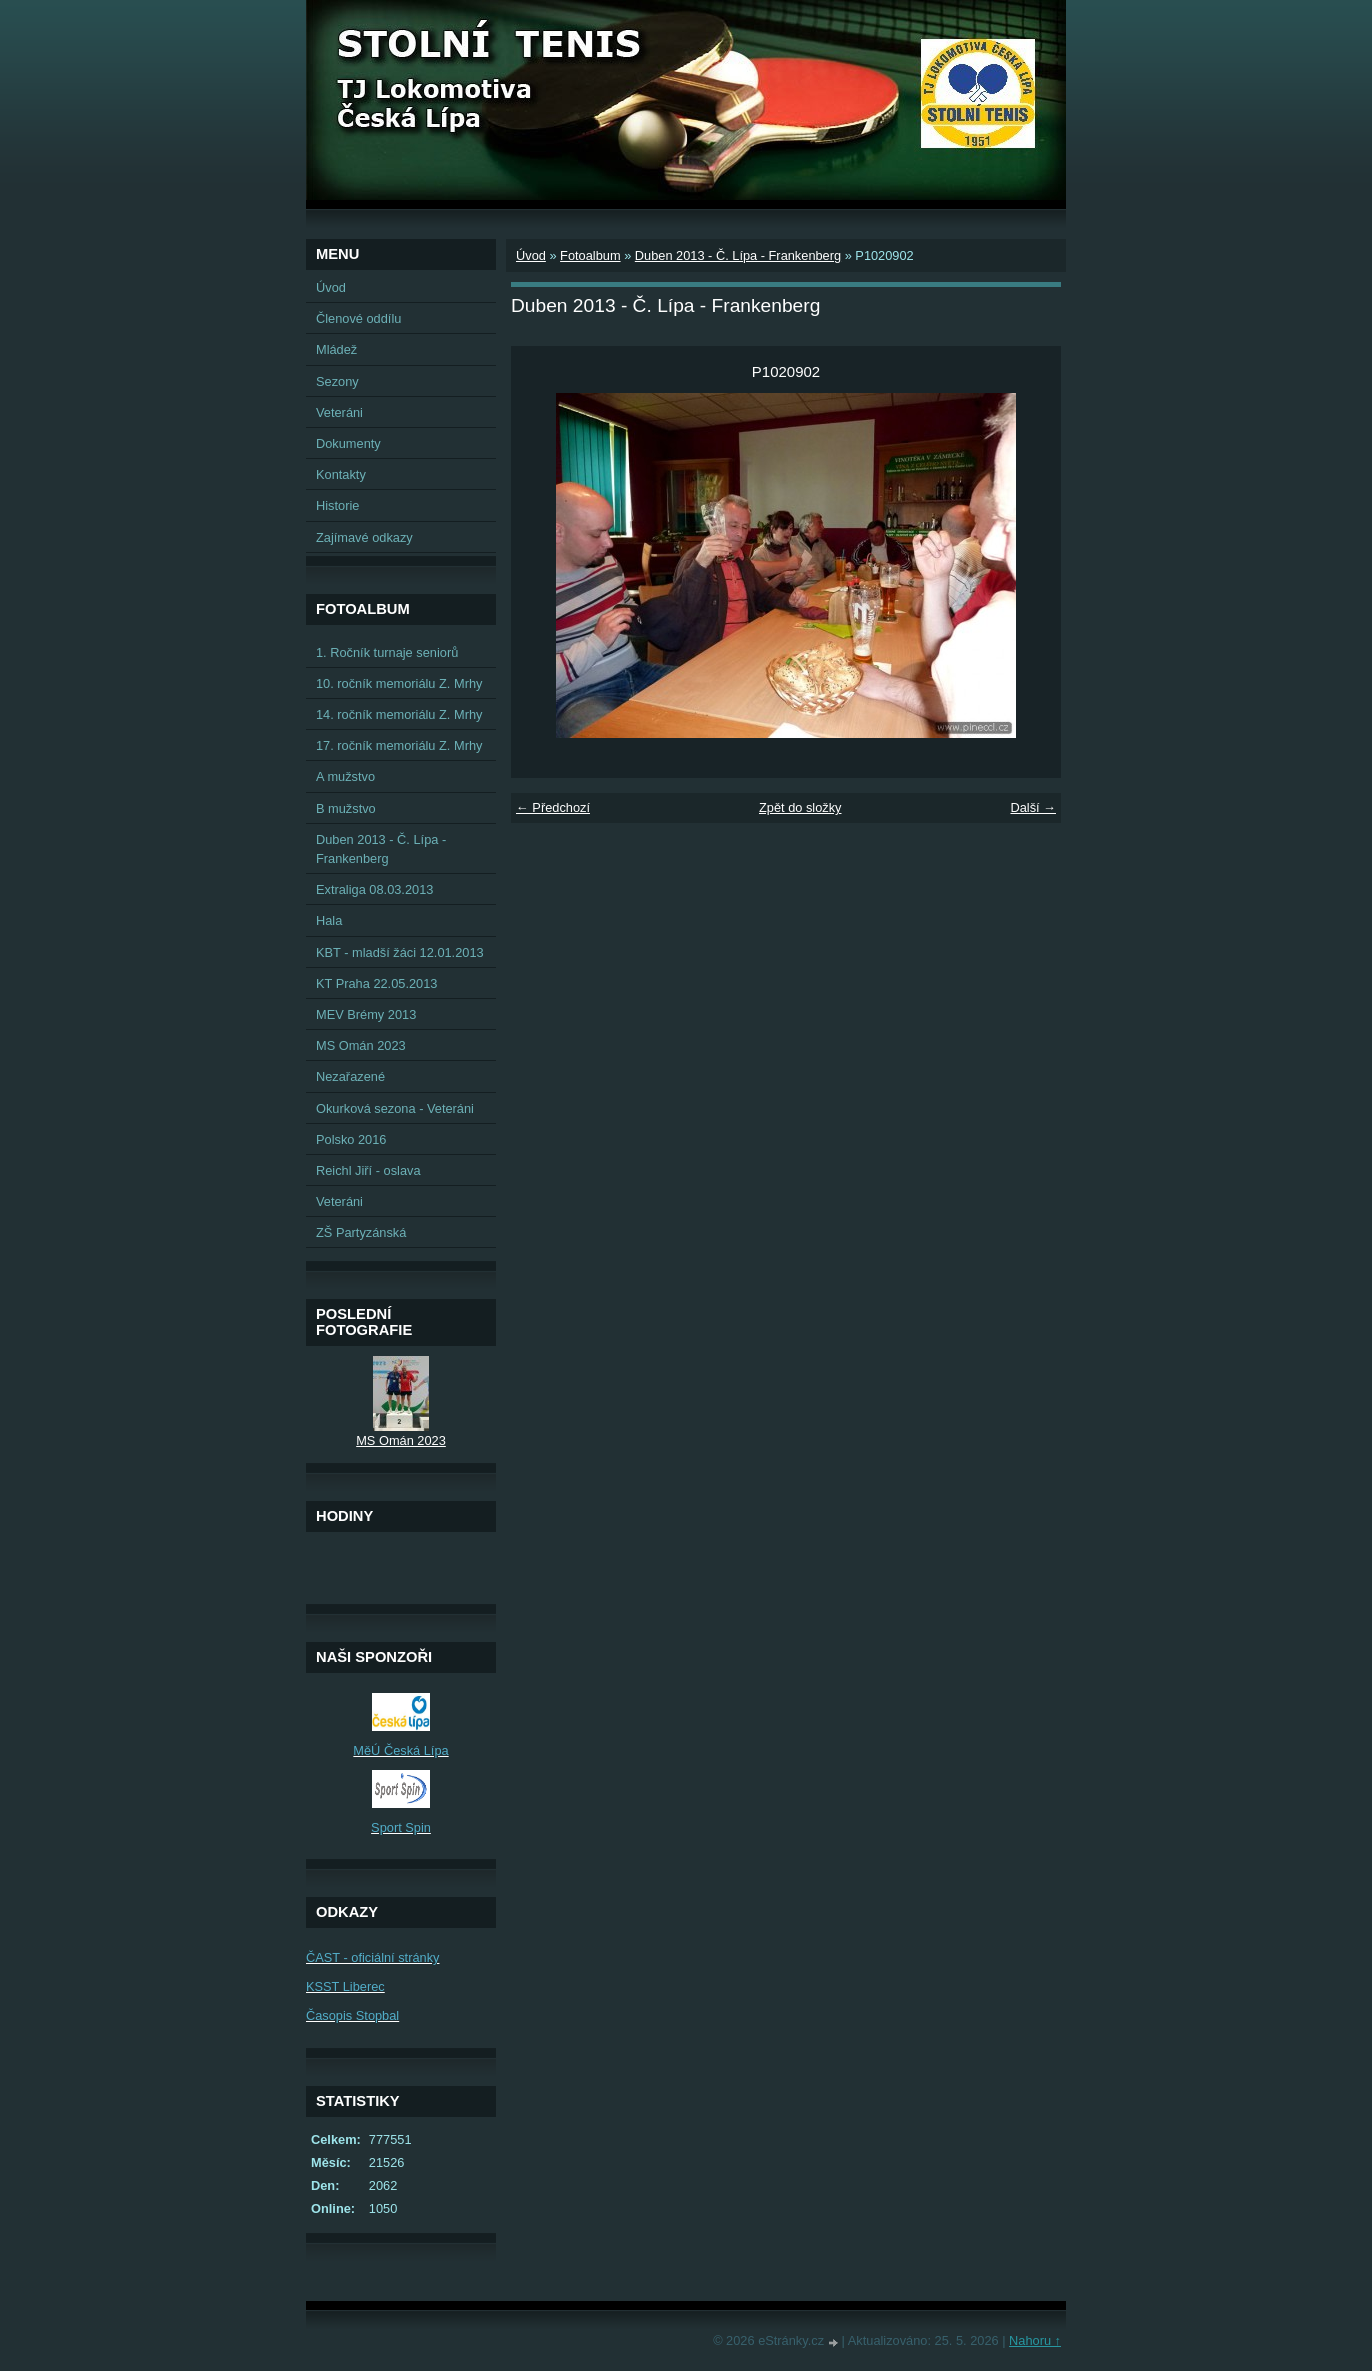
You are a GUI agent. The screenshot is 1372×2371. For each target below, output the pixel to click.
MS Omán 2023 (361, 1045)
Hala (329, 920)
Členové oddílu (358, 318)
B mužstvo (346, 808)
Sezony (337, 381)
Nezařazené (350, 1076)
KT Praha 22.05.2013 (376, 983)
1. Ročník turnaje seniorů (387, 652)
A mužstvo (345, 776)
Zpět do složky (800, 807)
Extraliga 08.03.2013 (374, 889)
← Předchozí (553, 807)
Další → (1033, 807)
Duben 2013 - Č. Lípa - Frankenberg (738, 255)
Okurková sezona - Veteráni (395, 1108)
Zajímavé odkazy (364, 537)
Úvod (531, 255)
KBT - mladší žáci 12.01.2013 (400, 952)
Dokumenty (348, 443)
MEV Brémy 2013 (366, 1014)
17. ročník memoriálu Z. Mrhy (399, 745)
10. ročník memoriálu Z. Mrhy (399, 683)
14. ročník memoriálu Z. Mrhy (399, 714)
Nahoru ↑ (1035, 2340)
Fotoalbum (590, 255)
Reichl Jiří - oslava (368, 1170)
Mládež (336, 349)
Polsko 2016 (351, 1139)
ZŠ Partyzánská (361, 1232)
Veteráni (339, 412)
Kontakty (341, 474)
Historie (337, 505)
